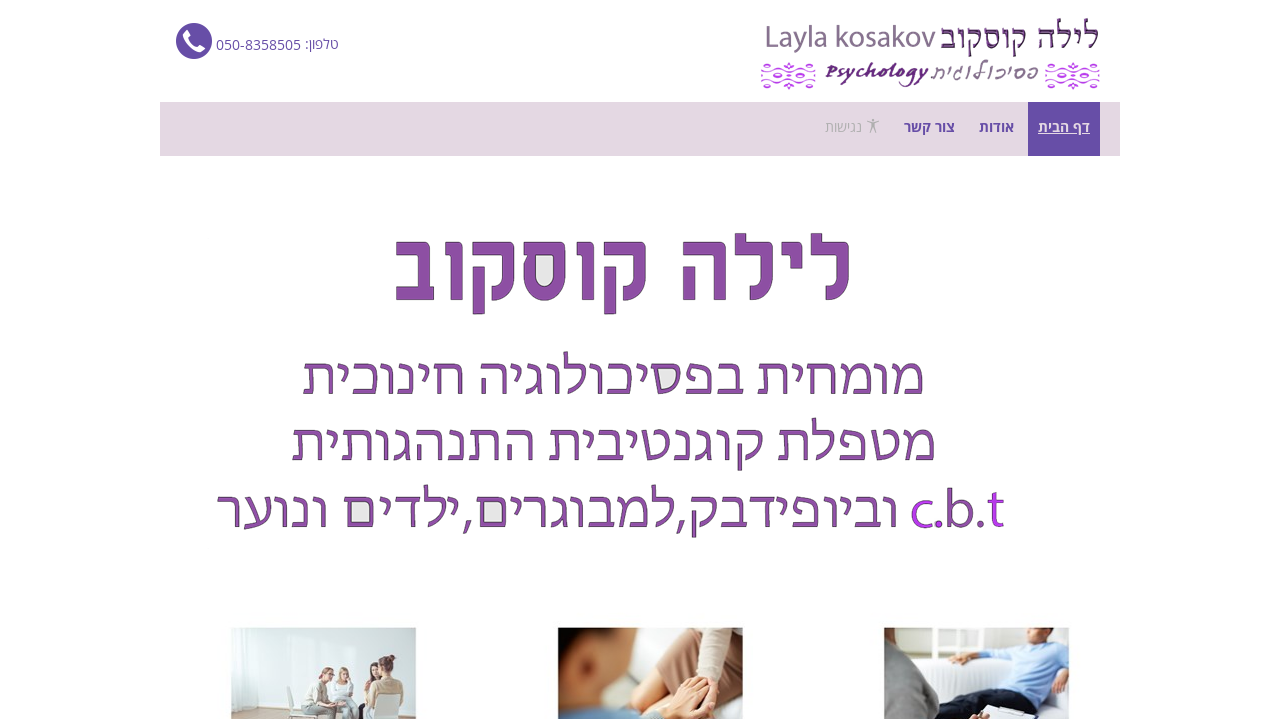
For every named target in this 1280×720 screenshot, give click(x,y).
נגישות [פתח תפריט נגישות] (852, 127)
